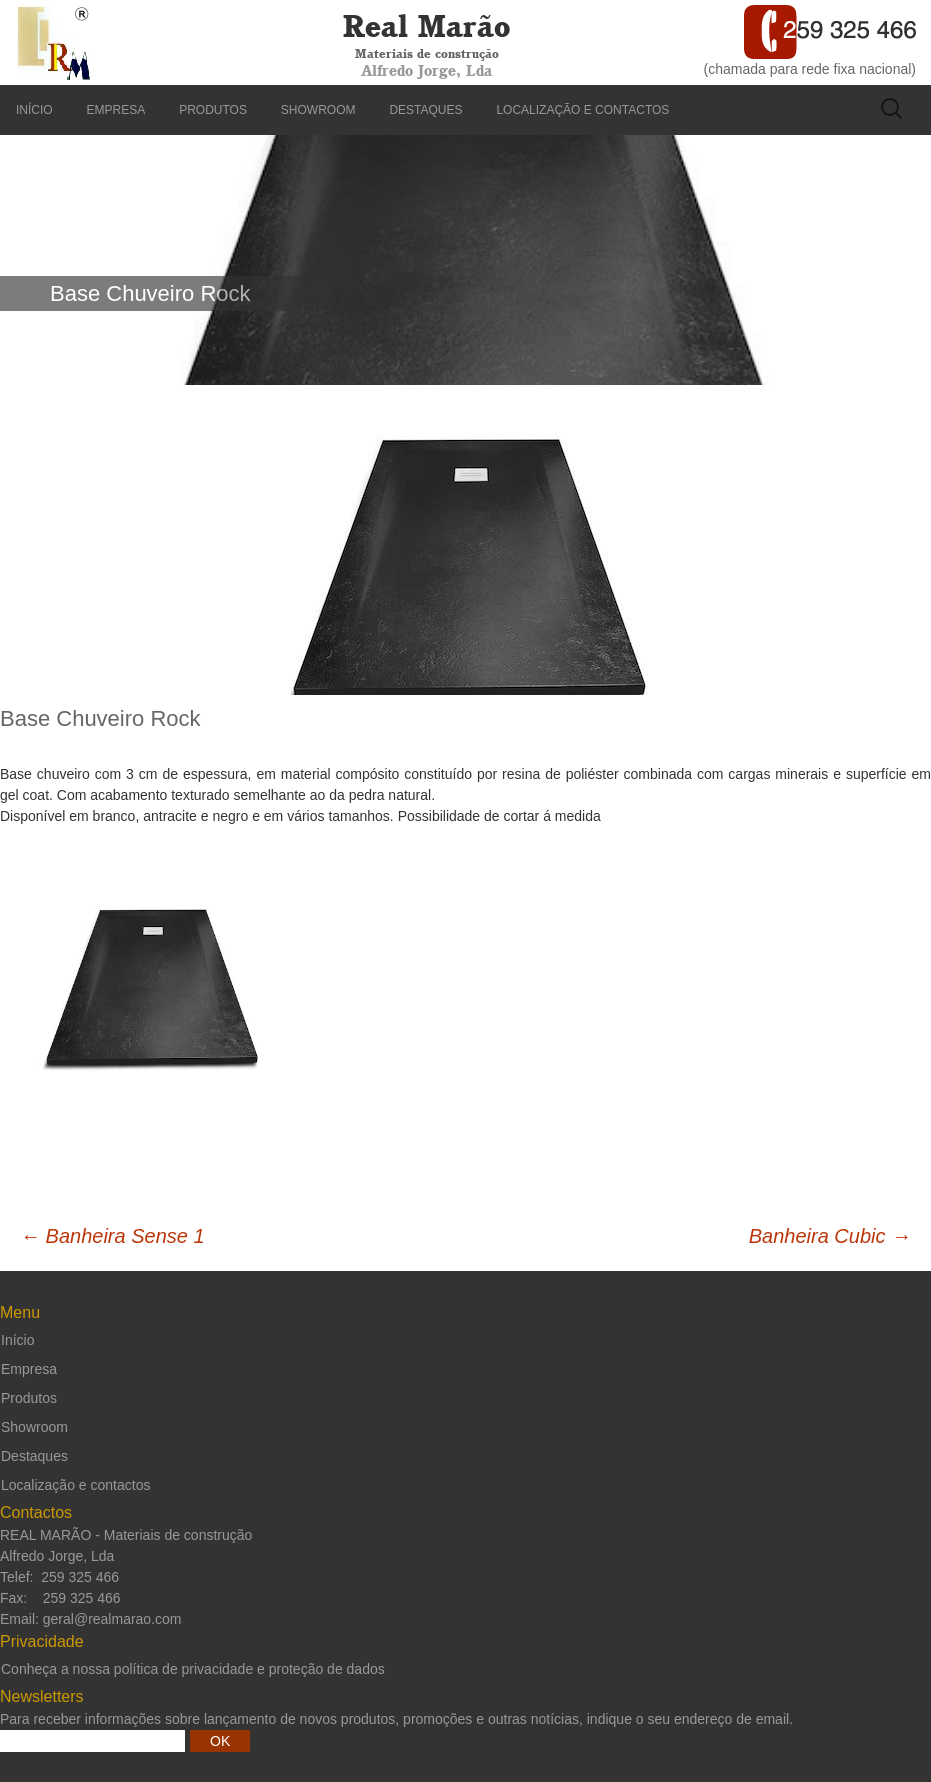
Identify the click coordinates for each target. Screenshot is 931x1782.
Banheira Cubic (830, 1236)
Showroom (318, 110)
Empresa (116, 110)
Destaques (425, 110)
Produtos (213, 110)
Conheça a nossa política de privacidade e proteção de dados (193, 1669)
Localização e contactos (582, 110)
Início (34, 110)
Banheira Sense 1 (112, 1236)
